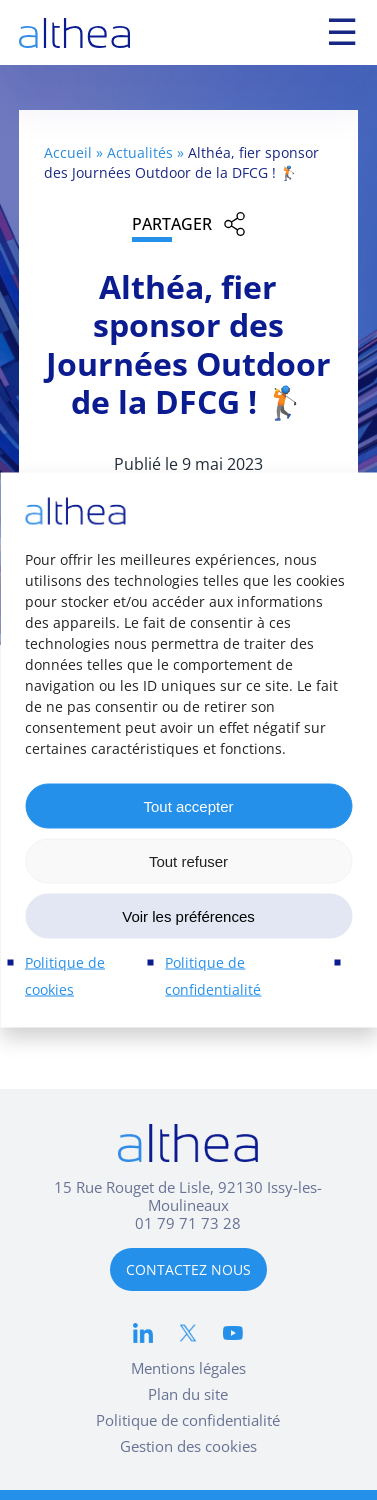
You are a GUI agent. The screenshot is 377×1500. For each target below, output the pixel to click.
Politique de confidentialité (188, 1420)
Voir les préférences (188, 915)
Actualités (140, 152)
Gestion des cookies (188, 1446)
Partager (172, 223)
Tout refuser (188, 860)
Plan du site (188, 1394)
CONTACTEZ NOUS (188, 1269)
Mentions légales (188, 1368)
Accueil (68, 152)
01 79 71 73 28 (188, 1223)
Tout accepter (188, 805)
